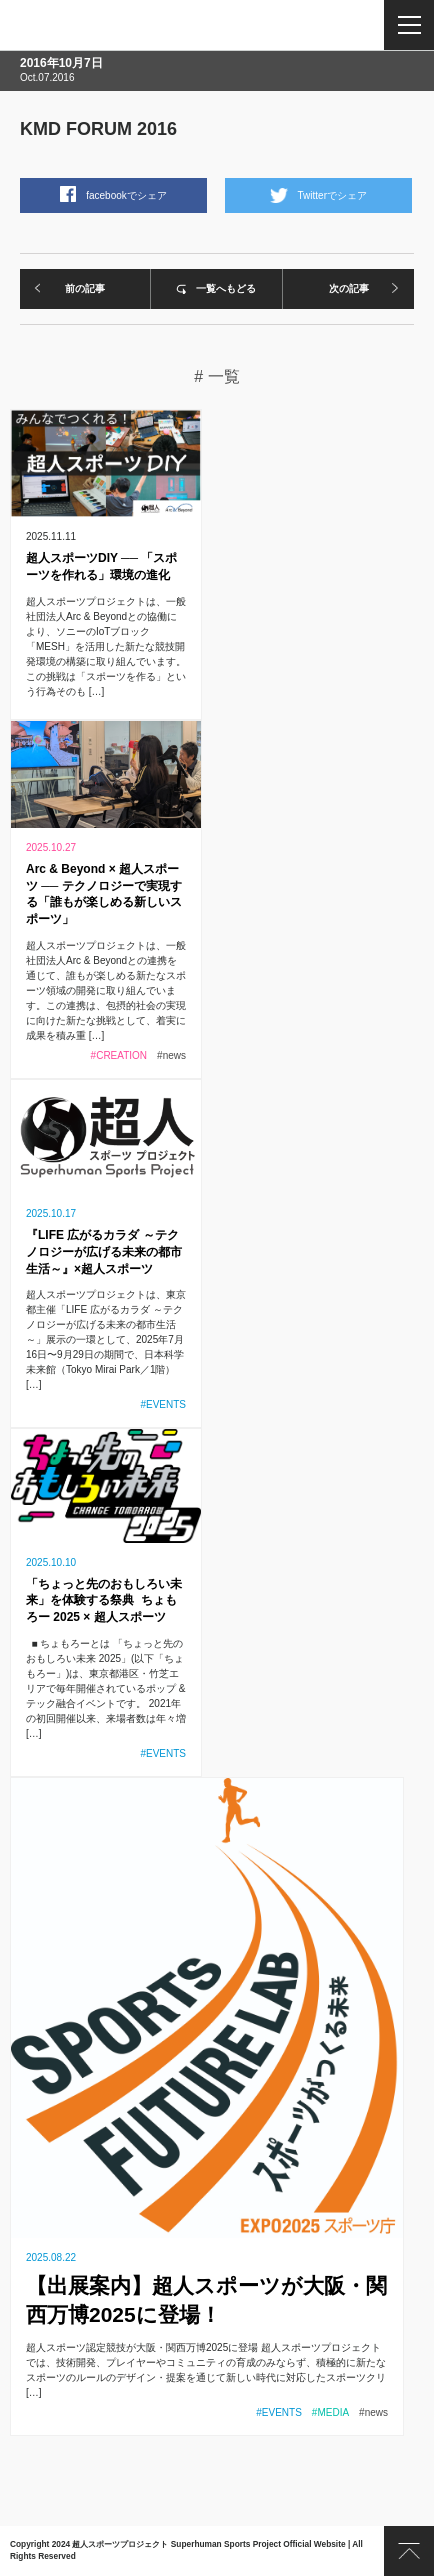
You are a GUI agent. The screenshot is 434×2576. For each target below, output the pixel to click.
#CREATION (119, 1055)
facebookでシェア (126, 195)
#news (171, 1055)
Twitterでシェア (332, 195)
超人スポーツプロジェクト (92, 25)
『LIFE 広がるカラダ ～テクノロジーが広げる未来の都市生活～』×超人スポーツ (104, 1252)
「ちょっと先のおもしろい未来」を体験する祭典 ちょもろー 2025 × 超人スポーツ (104, 1601)
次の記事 (349, 288)
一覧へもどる (226, 288)
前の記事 (85, 288)
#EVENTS (163, 1404)
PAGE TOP (409, 2551)
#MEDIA (330, 2412)
